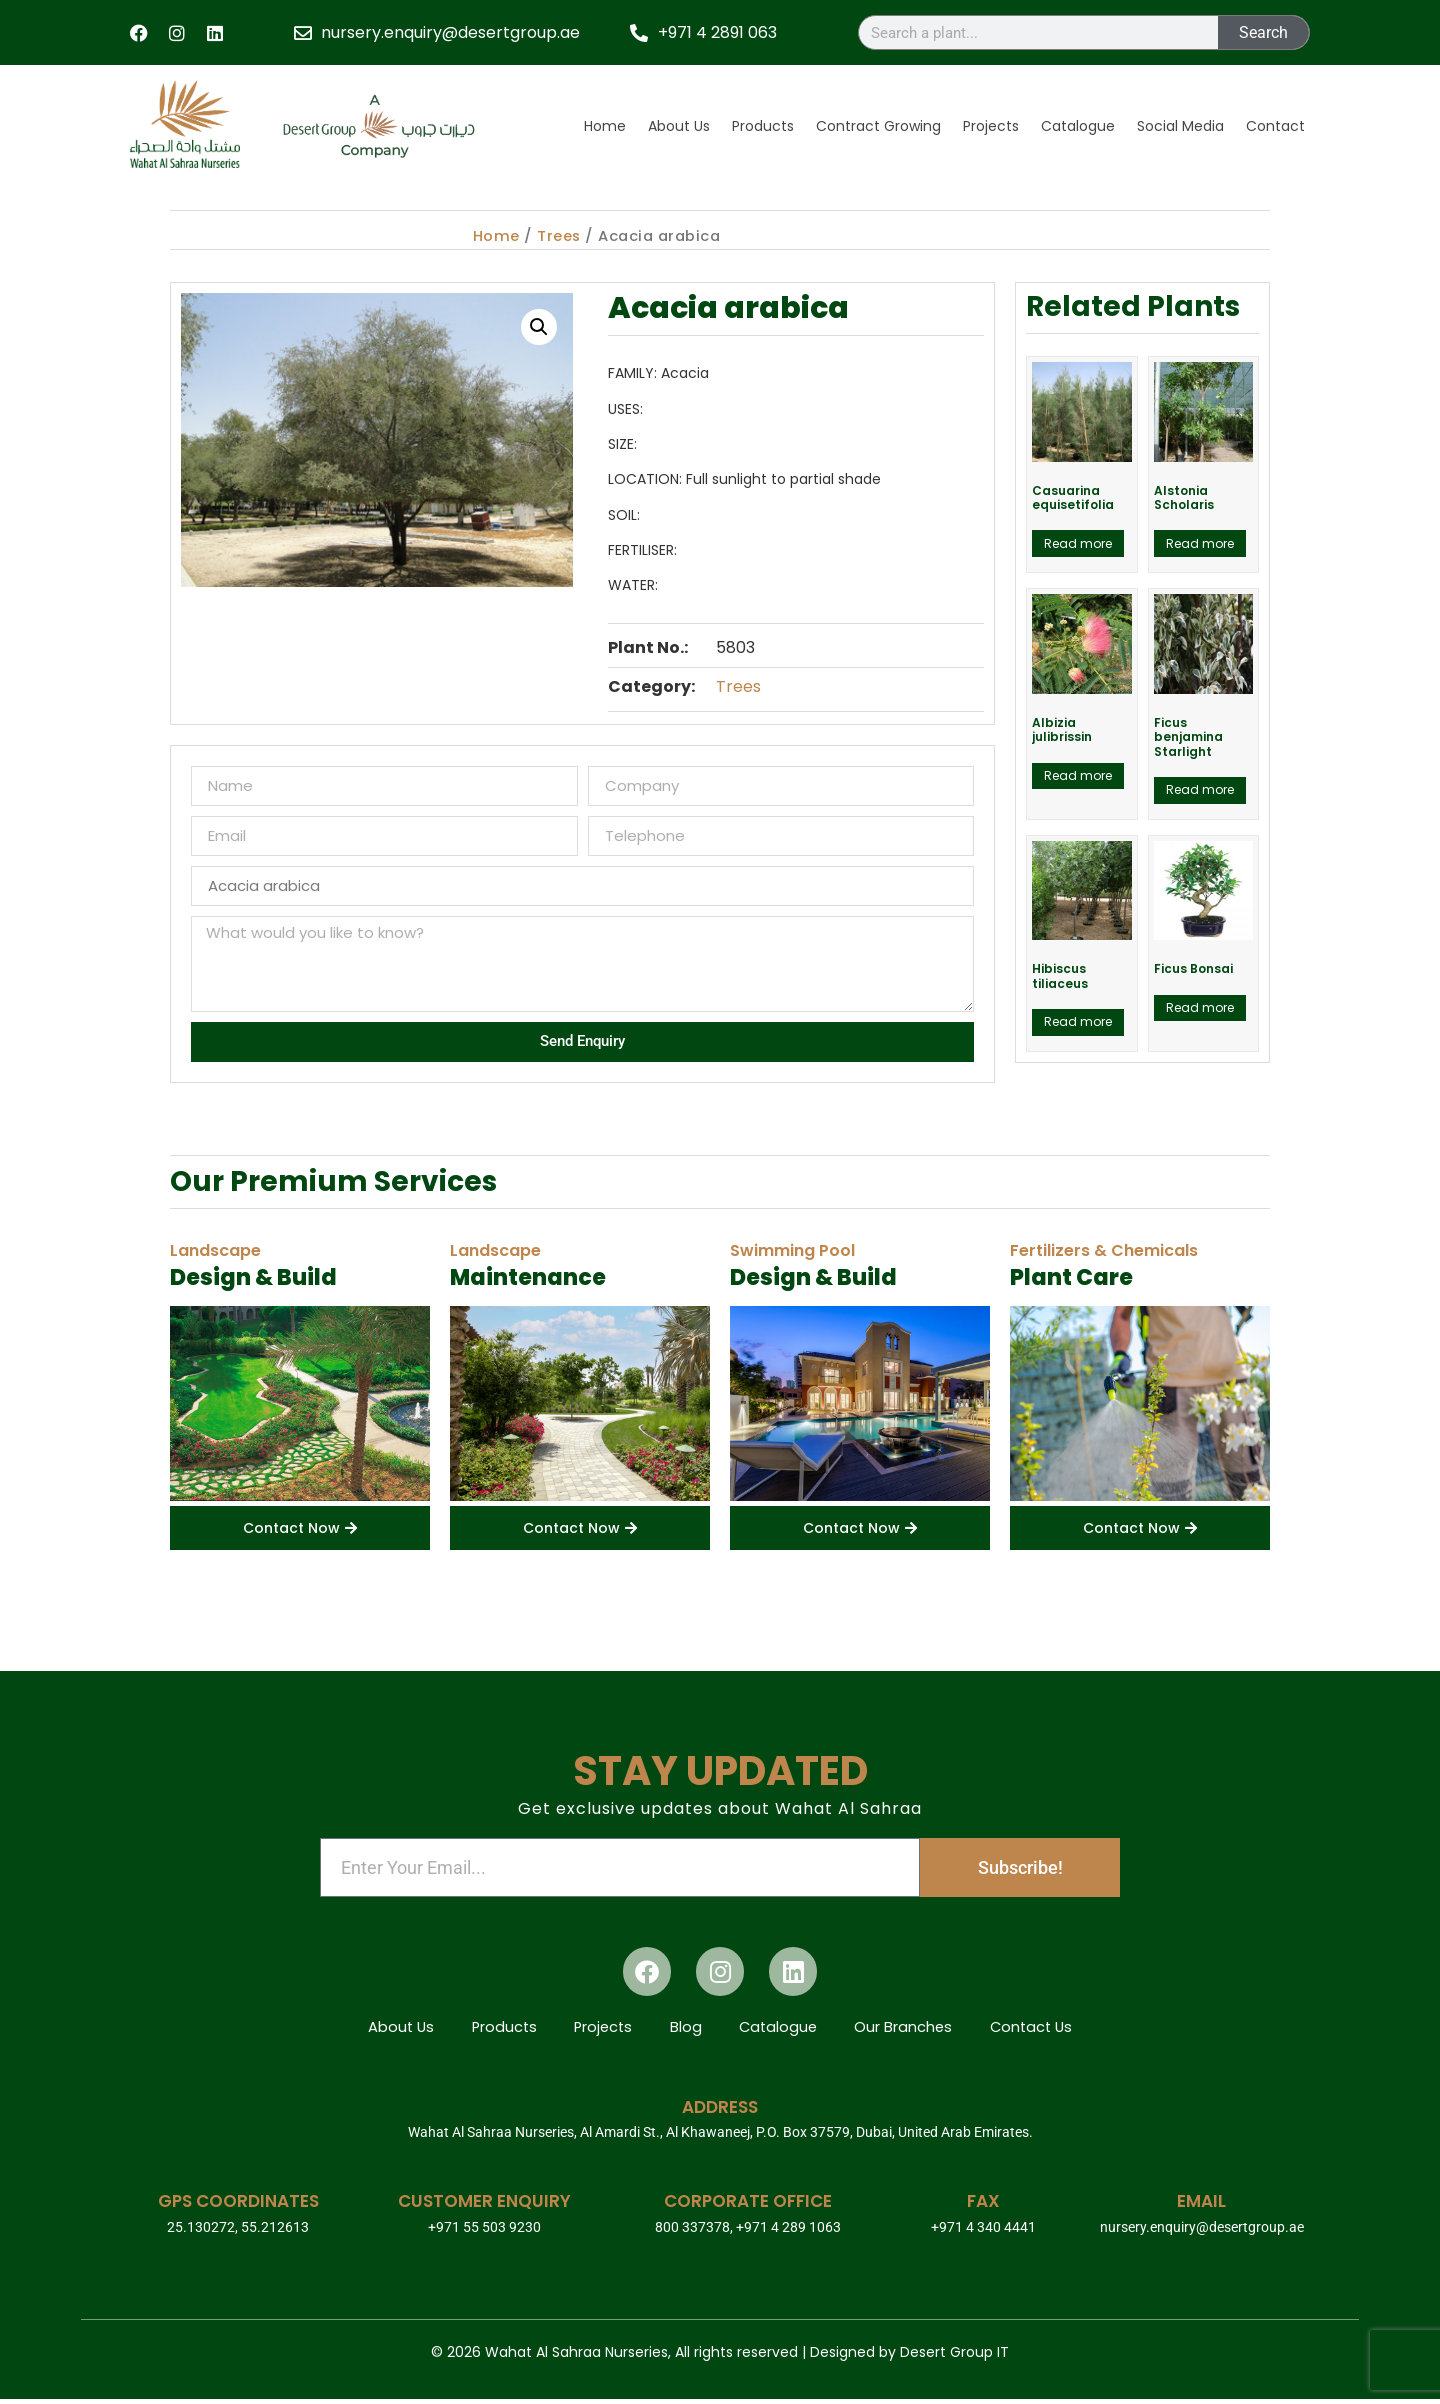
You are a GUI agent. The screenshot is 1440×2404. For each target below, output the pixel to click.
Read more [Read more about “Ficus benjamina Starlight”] (1200, 789)
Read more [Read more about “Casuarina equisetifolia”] (1078, 543)
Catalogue (1078, 126)
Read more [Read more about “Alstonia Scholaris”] (1200, 543)
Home (605, 126)
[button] (539, 327)
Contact (1275, 126)
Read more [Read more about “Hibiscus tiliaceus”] (1078, 1021)
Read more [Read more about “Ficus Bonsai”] (1200, 1007)
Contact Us (1044, 2029)
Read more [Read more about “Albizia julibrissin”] (1078, 775)
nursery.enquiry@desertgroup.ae (1202, 2232)
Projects (991, 126)
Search (1263, 32)
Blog (685, 2029)
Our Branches (911, 2029)
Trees (559, 236)
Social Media (1180, 126)
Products (763, 126)
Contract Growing (878, 126)
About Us (679, 126)
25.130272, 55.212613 (238, 2232)
